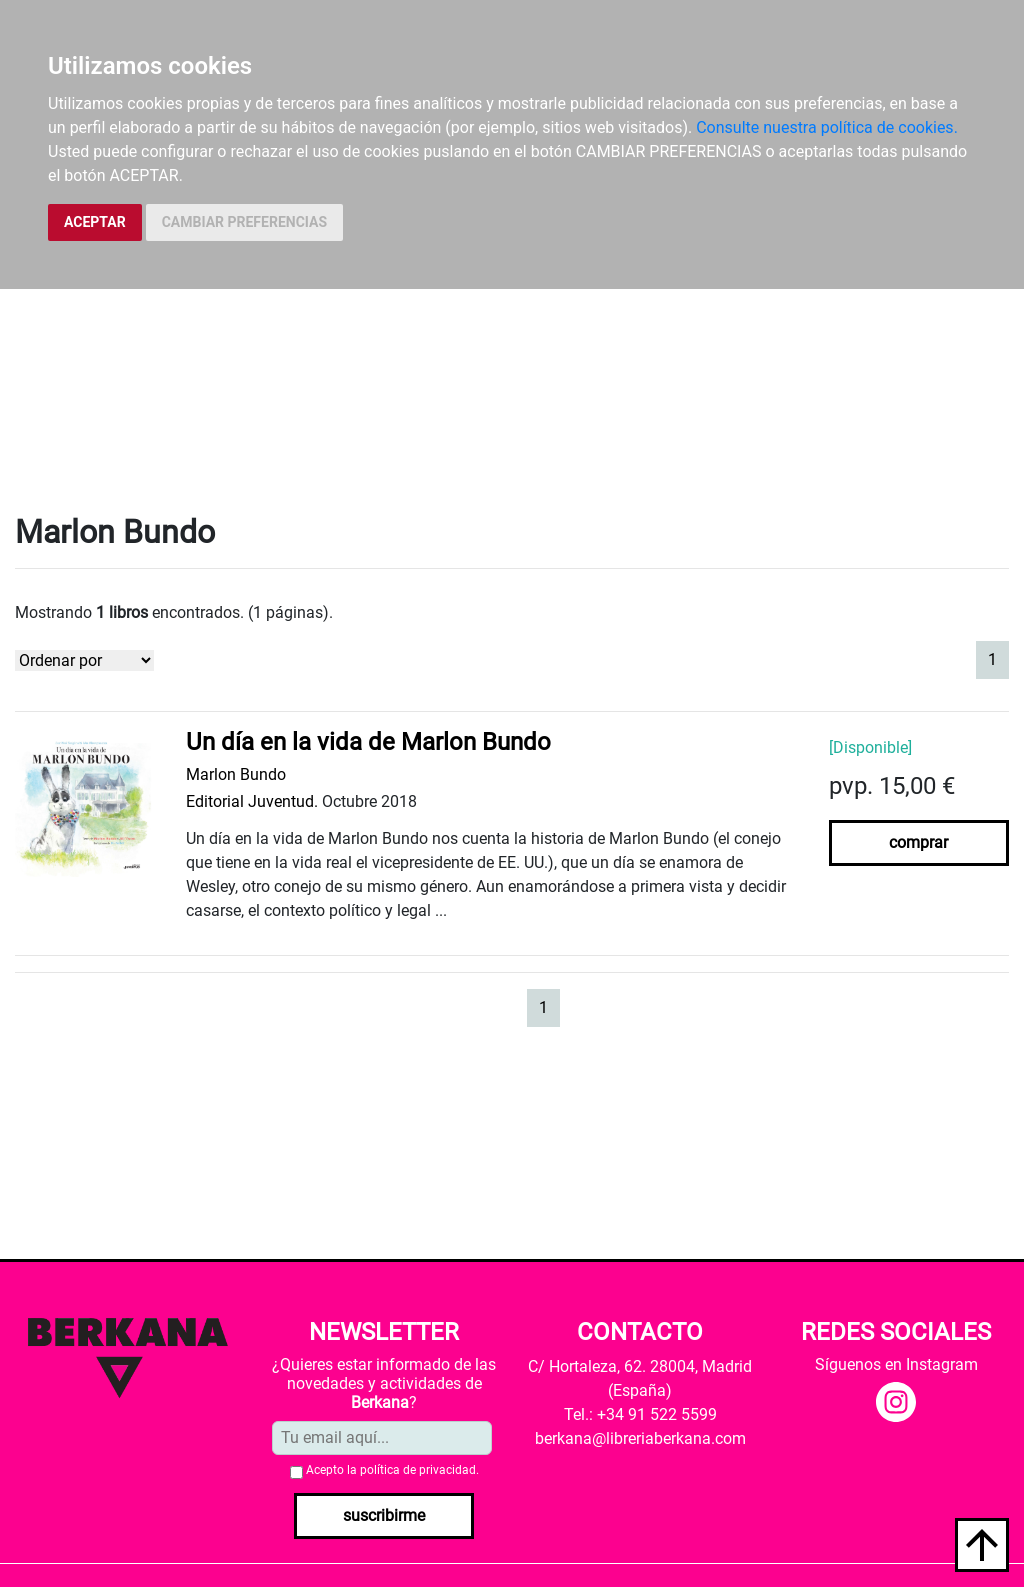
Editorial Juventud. (252, 801)
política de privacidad (418, 1470)
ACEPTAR (95, 222)
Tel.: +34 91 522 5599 (640, 1414)
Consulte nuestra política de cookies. (827, 127)
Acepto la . (392, 1470)
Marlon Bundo (236, 774)
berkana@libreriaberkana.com (640, 1438)
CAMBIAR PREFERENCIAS (244, 222)
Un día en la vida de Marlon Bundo (368, 742)
